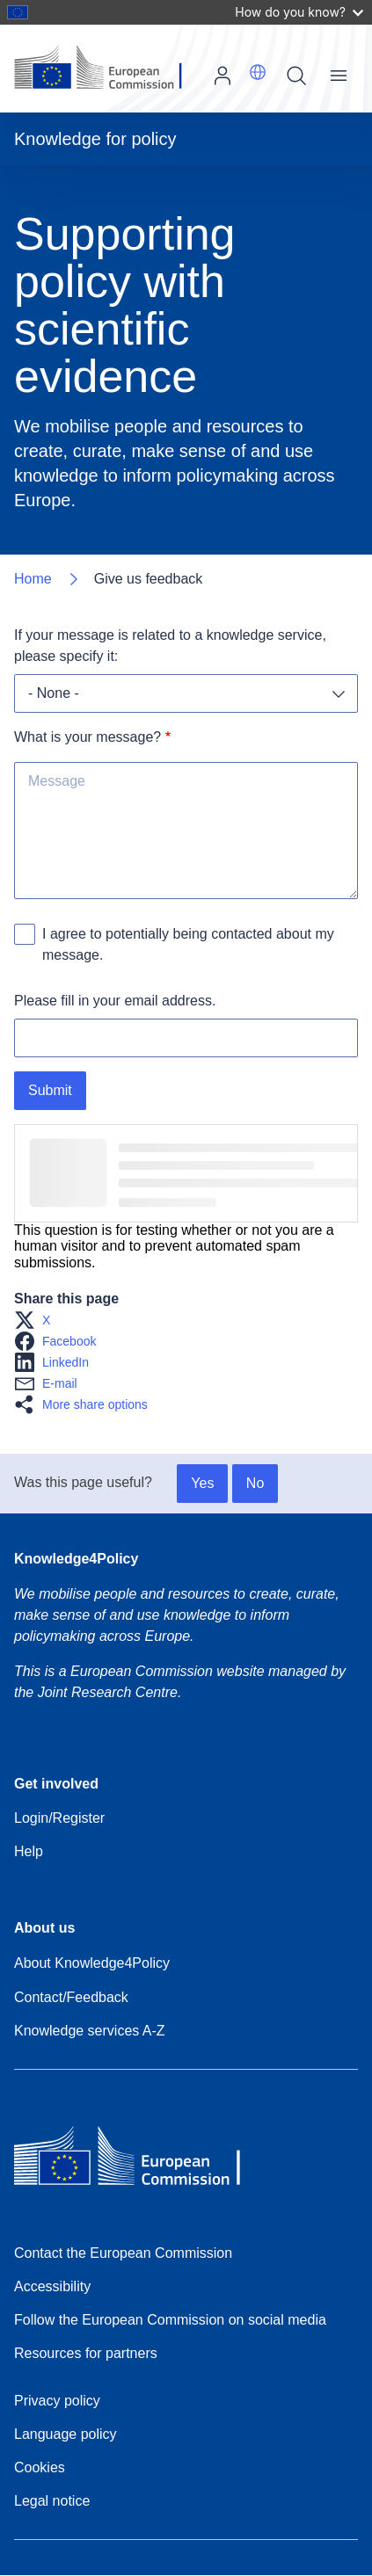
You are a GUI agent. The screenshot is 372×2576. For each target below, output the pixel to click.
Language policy (65, 2434)
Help (28, 1851)
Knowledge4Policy (76, 1558)
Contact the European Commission (123, 2253)
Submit (50, 1090)
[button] (257, 72)
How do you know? (299, 11)
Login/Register (59, 1817)
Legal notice (52, 2500)
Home (33, 578)
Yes (202, 1483)
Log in (222, 75)
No (255, 1483)
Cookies (39, 2467)
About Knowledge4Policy (92, 1963)
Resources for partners (85, 2353)
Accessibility (52, 2286)
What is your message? (87, 736)
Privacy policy (57, 2400)
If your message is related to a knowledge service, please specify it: (172, 646)
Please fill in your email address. (114, 1000)
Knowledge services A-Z (89, 2030)
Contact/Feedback (71, 1997)
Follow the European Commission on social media (170, 2319)
